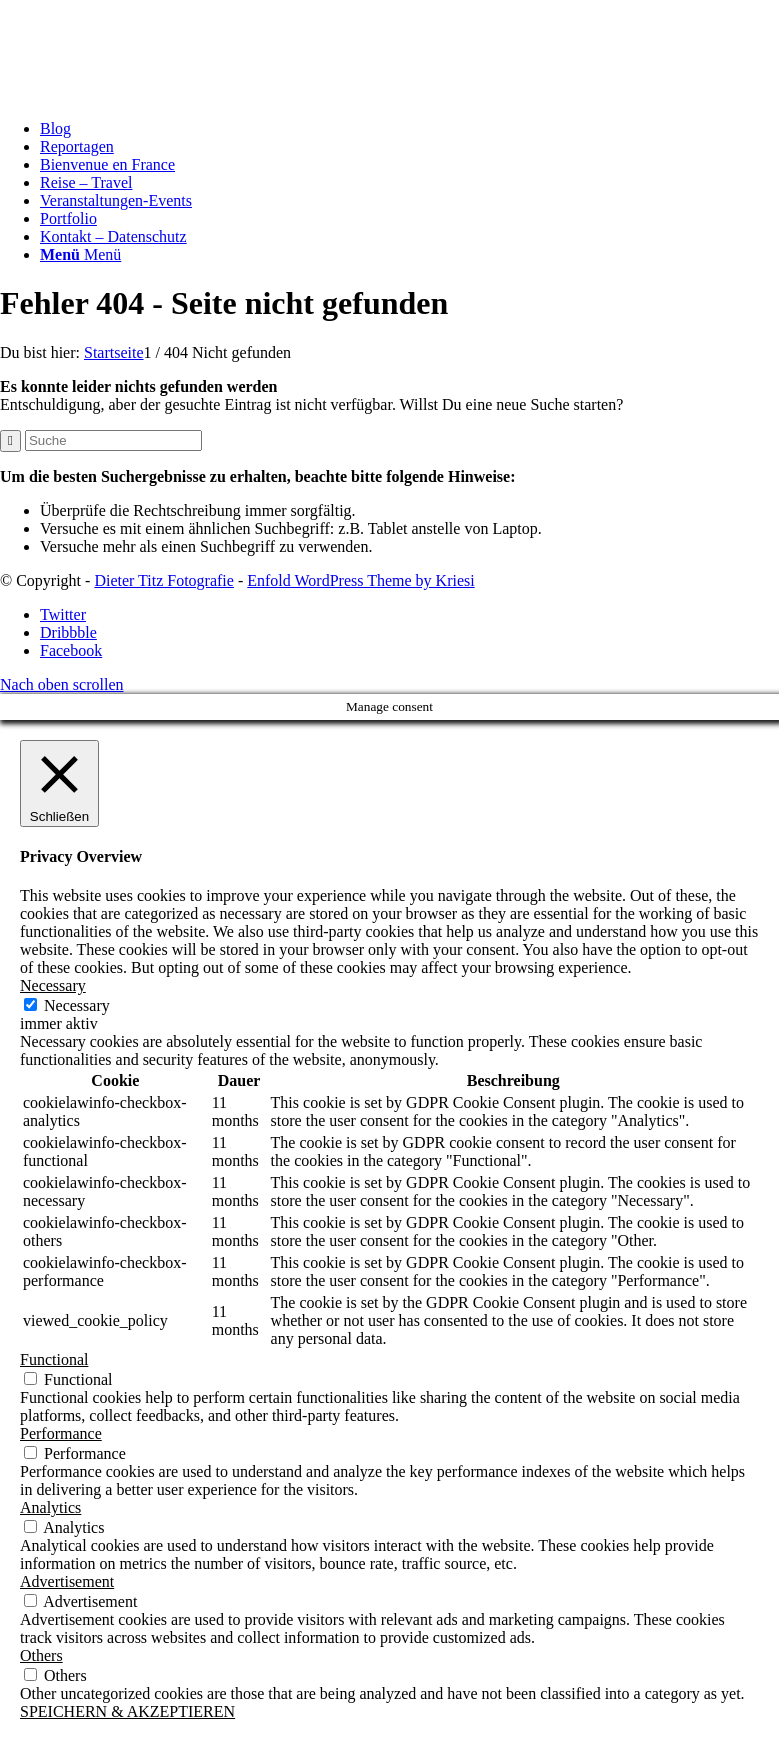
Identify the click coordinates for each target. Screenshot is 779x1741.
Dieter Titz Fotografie (164, 580)
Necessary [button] (53, 985)
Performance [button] (61, 1433)
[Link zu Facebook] (71, 650)
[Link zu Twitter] (63, 614)
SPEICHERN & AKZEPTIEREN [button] (127, 1711)
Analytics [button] (50, 1507)
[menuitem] (409, 129)
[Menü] (80, 254)
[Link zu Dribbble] (68, 632)
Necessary (77, 1005)
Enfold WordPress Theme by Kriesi (360, 580)
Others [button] (41, 1655)
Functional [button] (54, 1359)
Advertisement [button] (67, 1581)
